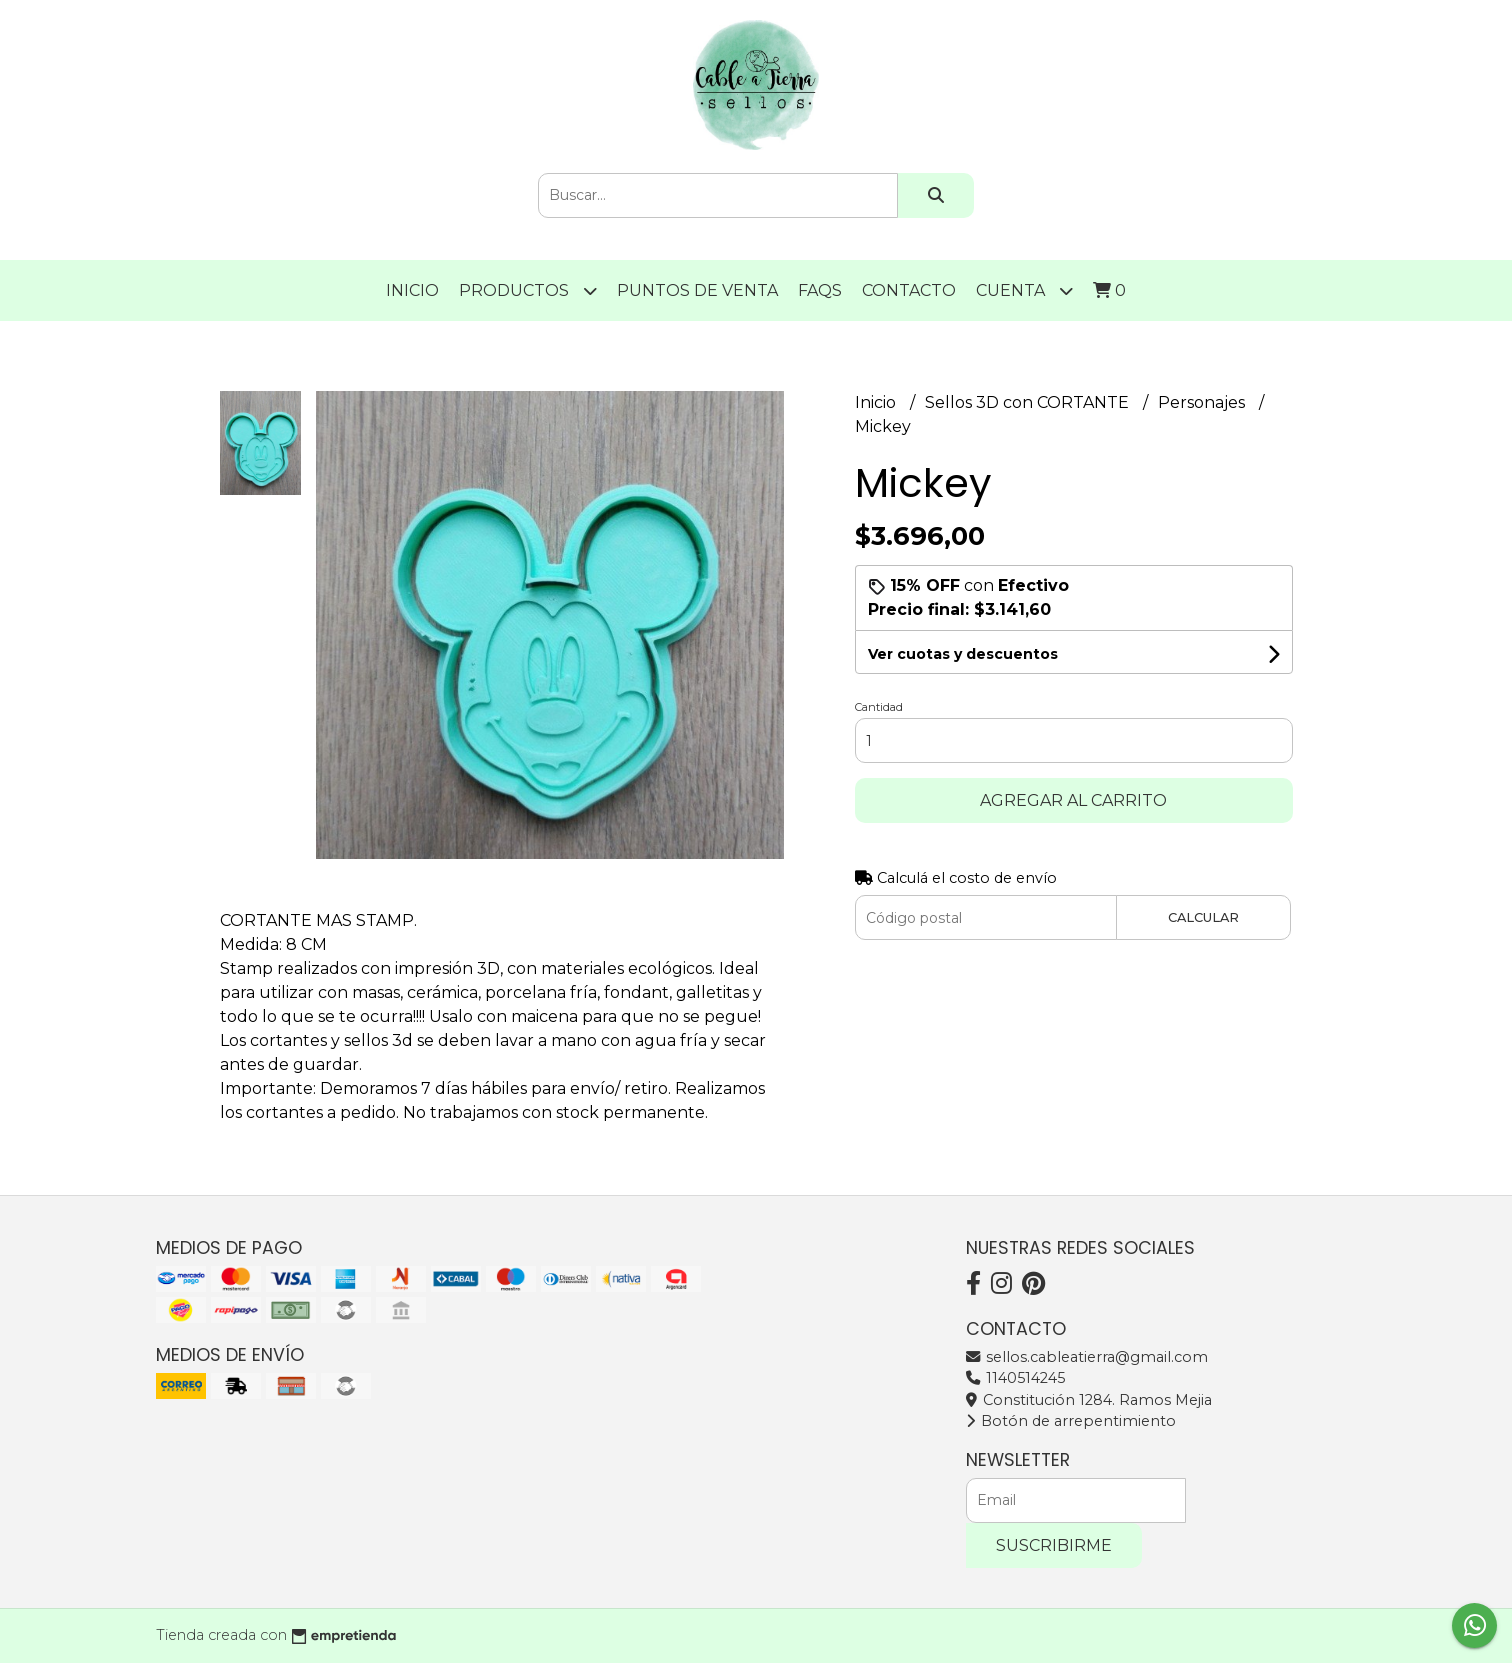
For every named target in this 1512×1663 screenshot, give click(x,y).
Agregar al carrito (1073, 800)
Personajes (1203, 402)
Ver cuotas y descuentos (963, 654)
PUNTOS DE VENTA (697, 290)
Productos (528, 290)
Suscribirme (1054, 1545)
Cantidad (879, 707)
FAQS (820, 290)
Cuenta (1024, 290)
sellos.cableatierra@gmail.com (1087, 1357)
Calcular (1203, 917)
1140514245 (1015, 1378)
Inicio (412, 290)
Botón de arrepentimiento (1071, 1421)
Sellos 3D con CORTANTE (1029, 402)
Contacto (909, 290)
